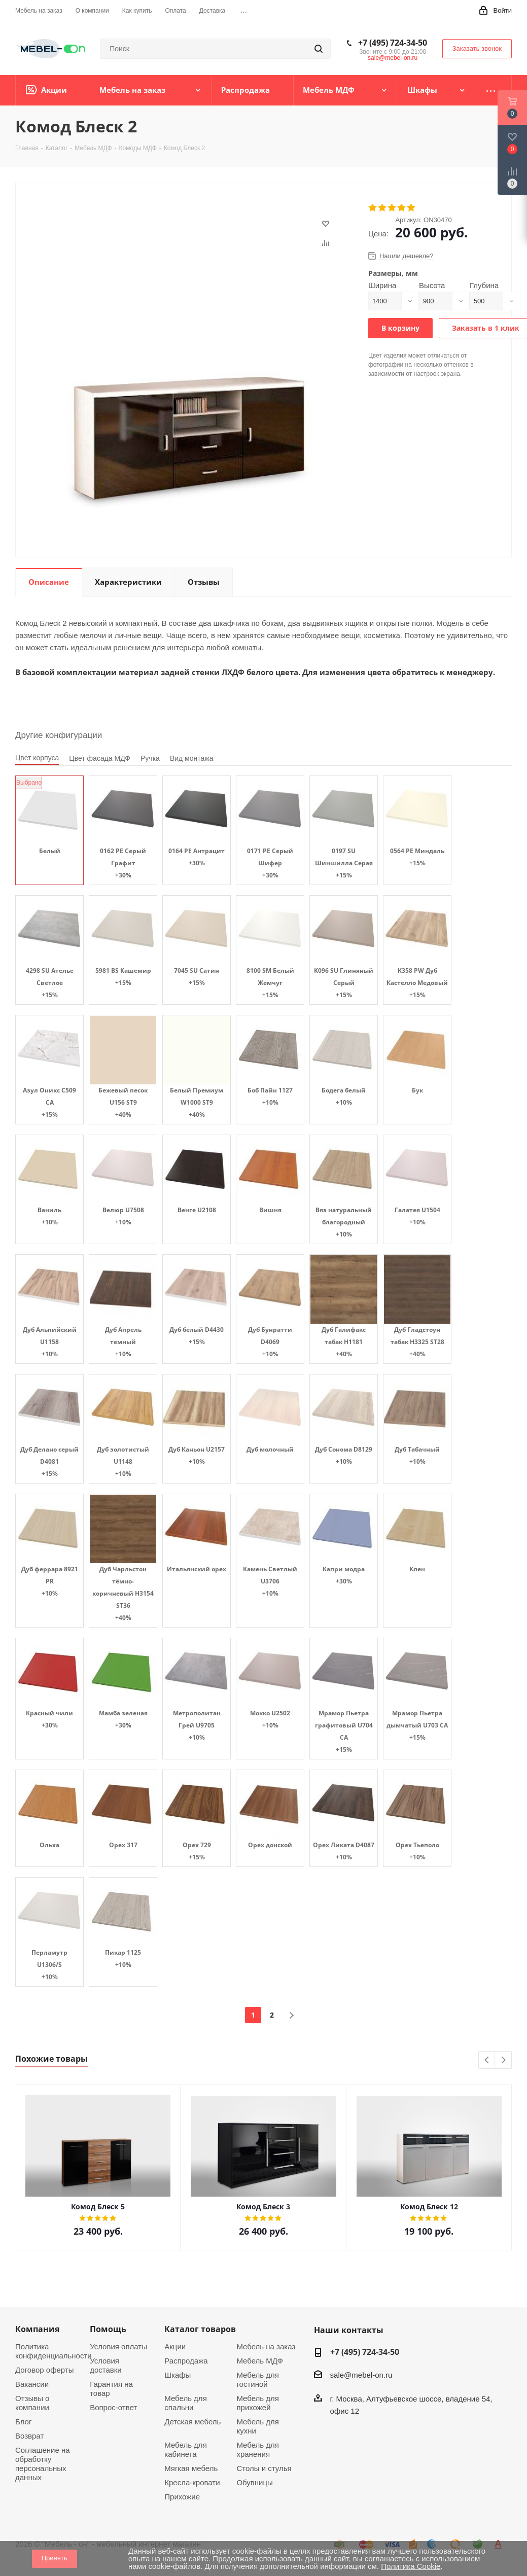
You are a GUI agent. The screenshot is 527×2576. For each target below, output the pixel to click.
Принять (54, 2558)
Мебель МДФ (259, 2360)
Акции (175, 2346)
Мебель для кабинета (185, 2449)
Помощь (108, 2329)
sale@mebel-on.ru (392, 57)
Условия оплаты (118, 2346)
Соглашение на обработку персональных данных (42, 2464)
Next (503, 2060)
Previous (487, 2060)
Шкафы (177, 2375)
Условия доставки (106, 2365)
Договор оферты (44, 2370)
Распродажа (185, 2360)
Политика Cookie (410, 2566)
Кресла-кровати (192, 2482)
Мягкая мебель (191, 2468)
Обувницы (254, 2482)
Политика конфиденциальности (53, 2351)
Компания (37, 2329)
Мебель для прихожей (257, 2403)
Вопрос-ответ (113, 2407)
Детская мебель (192, 2421)
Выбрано (29, 782)
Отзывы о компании (32, 2403)
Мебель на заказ (265, 2346)
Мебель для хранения (257, 2449)
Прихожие (182, 2496)
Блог (23, 2421)
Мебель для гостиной (257, 2379)
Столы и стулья (263, 2468)
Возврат (29, 2435)
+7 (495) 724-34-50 (392, 42)
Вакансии (32, 2384)
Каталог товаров (200, 2329)
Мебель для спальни (185, 2403)
